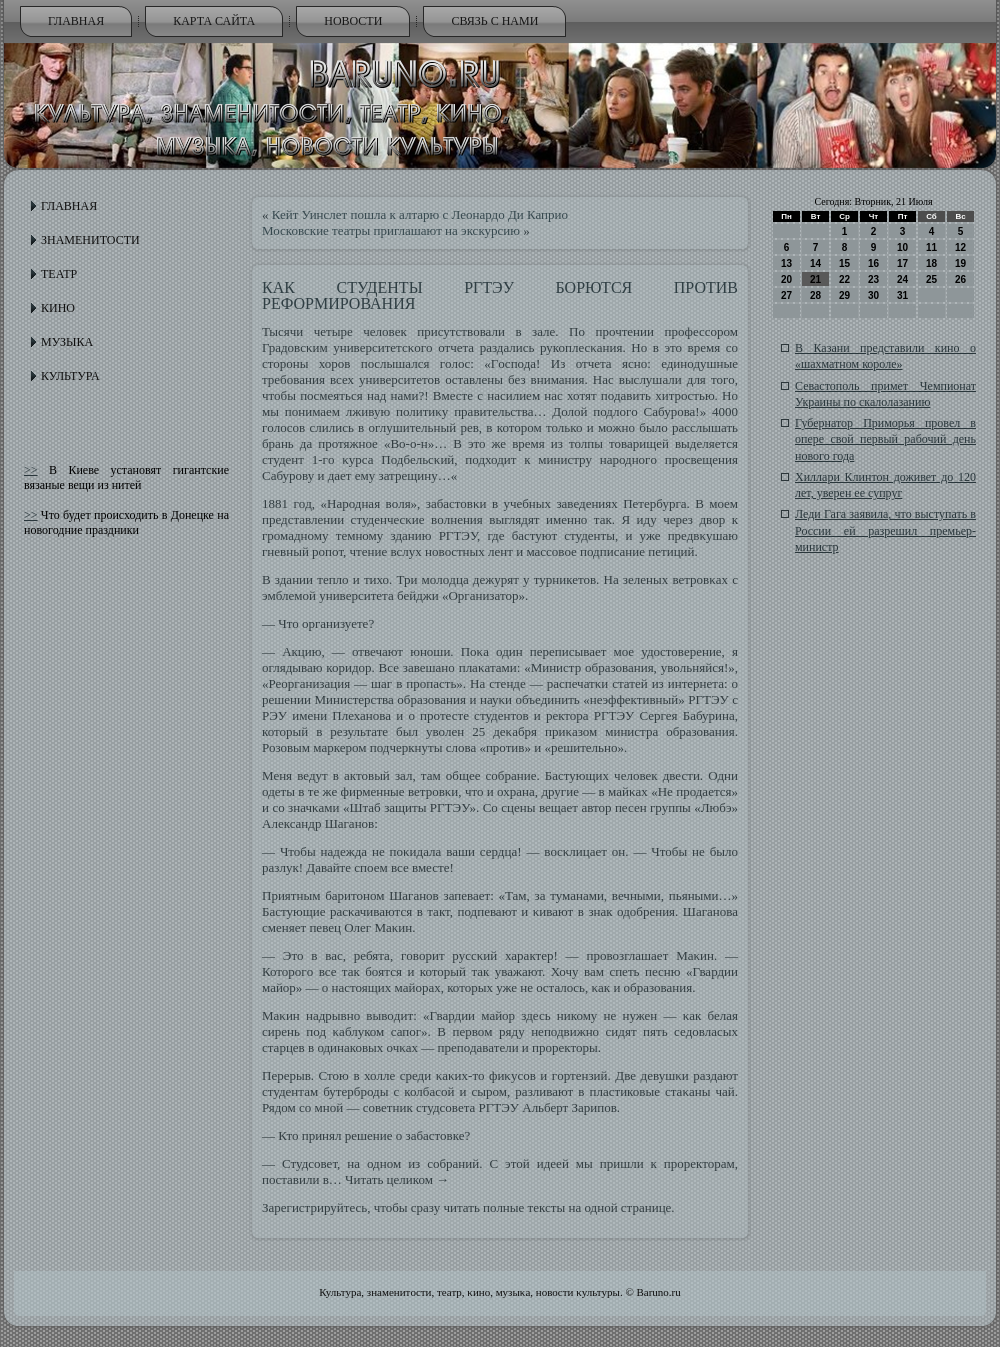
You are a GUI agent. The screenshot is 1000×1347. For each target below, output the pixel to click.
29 (844, 295)
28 (815, 295)
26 (960, 279)
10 (902, 247)
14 (815, 263)
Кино (58, 308)
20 (786, 279)
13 (786, 263)
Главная (76, 21)
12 (960, 247)
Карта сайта (214, 21)
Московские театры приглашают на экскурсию (391, 230)
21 (815, 279)
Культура (70, 376)
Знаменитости (90, 240)
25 (931, 279)
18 (931, 263)
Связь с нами (494, 21)
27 (786, 295)
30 (873, 295)
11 (931, 247)
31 (902, 295)
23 (873, 279)
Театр (59, 274)
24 (902, 279)
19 (960, 263)
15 (844, 263)
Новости (353, 21)
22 (844, 279)
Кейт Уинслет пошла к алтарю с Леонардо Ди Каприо (420, 214)
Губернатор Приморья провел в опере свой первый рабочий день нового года (885, 439)
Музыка (67, 342)
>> (31, 470)
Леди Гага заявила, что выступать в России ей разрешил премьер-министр (885, 530)
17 (902, 263)
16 (873, 263)
